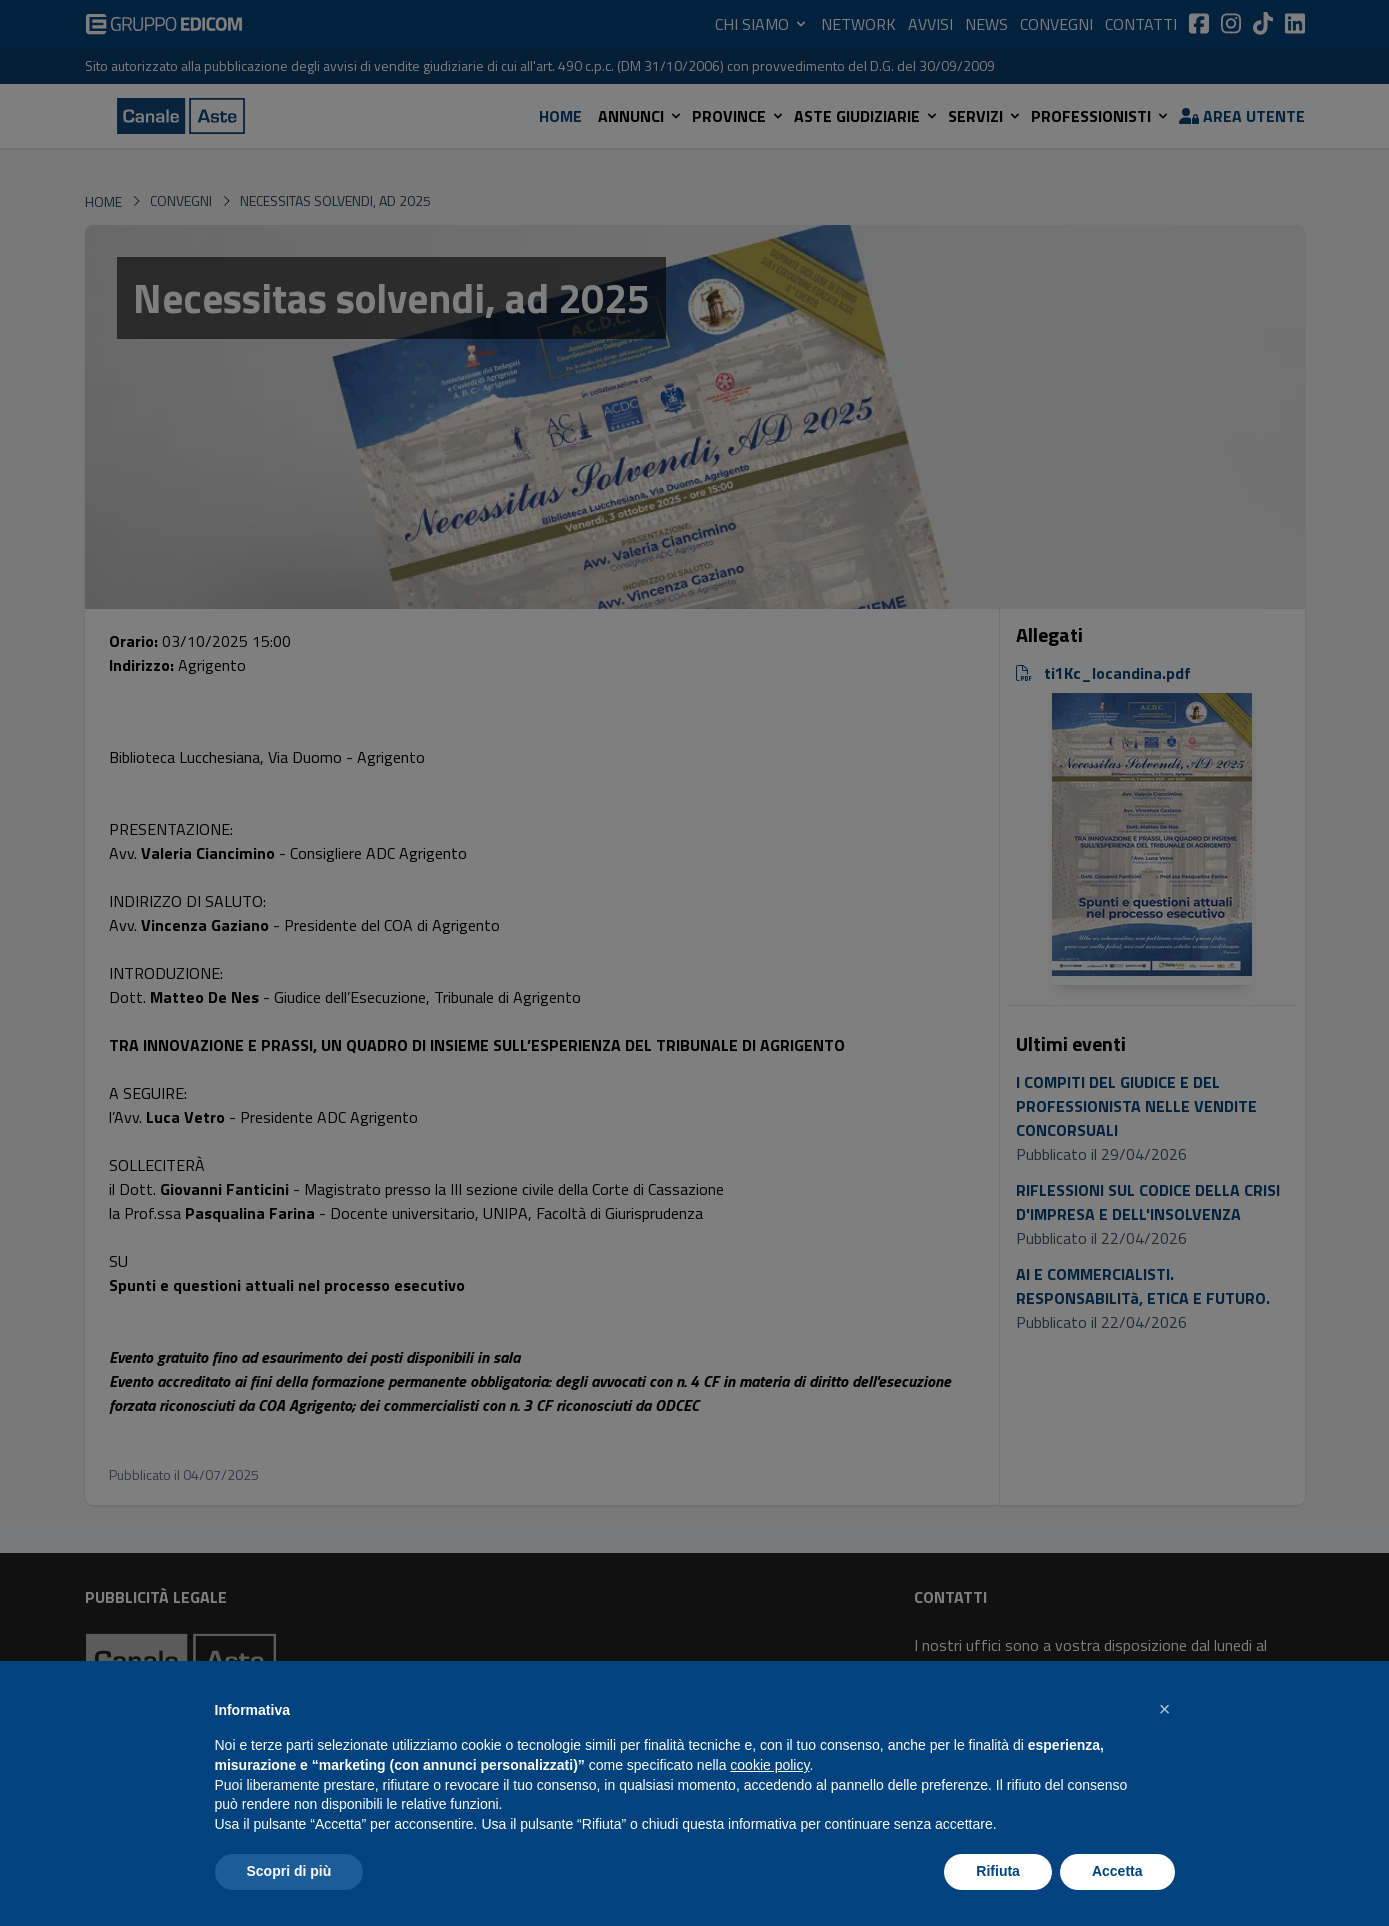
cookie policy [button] (769, 1765)
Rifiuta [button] (998, 1871)
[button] (1165, 1709)
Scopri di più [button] (289, 1871)
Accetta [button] (1117, 1871)
